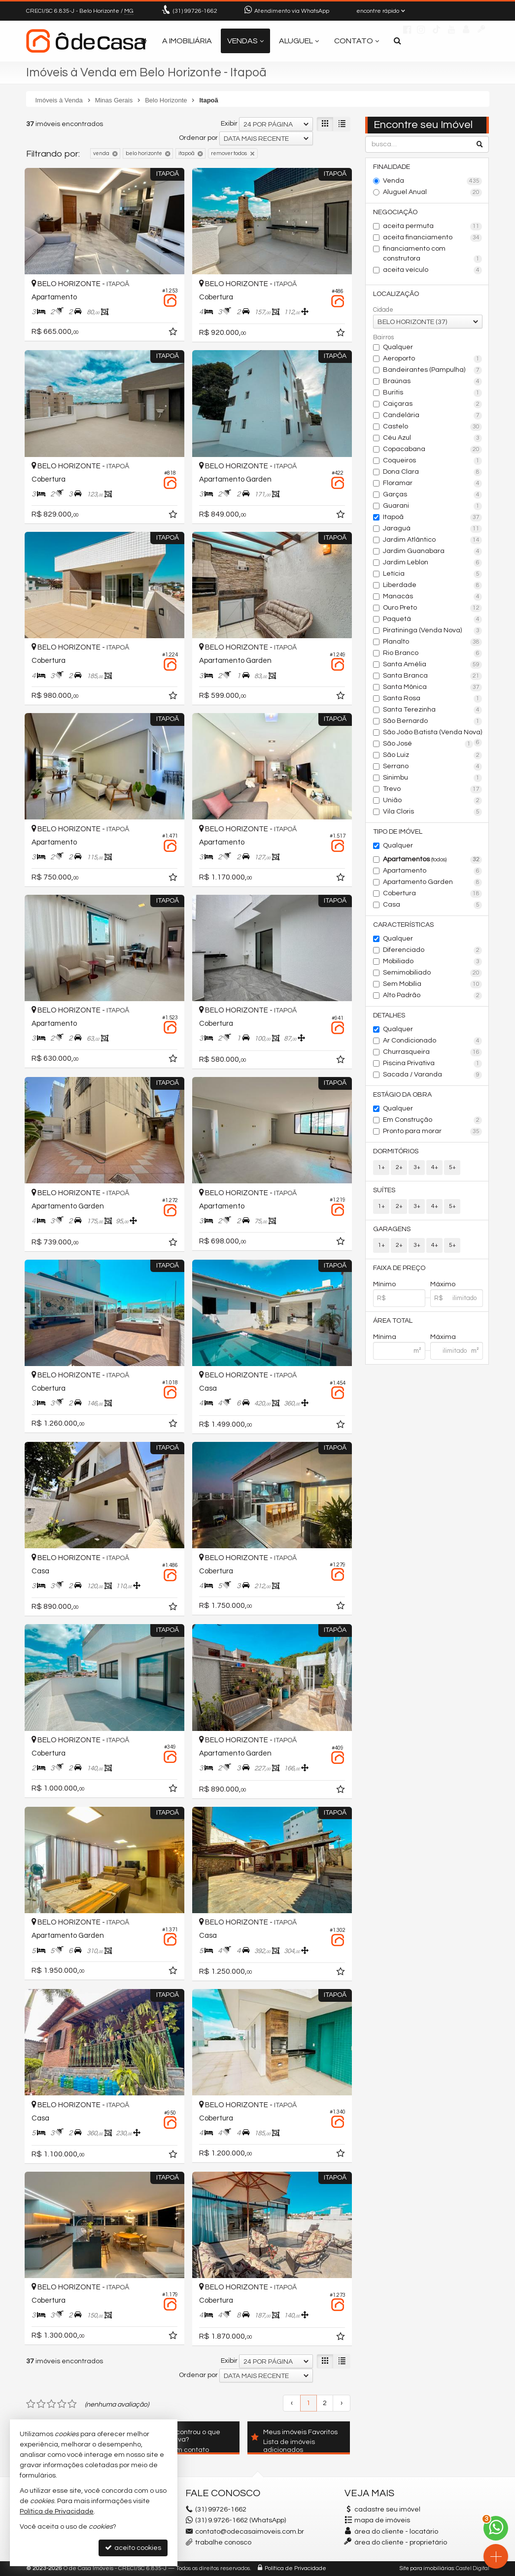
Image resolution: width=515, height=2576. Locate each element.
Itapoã (432, 518)
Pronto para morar (432, 1132)
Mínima (384, 1337)
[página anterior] (292, 2403)
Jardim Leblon (432, 563)
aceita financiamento (432, 238)
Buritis (432, 393)
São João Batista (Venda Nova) (432, 733)
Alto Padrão (432, 996)
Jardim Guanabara (432, 551)
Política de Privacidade (295, 2568)
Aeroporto (432, 359)
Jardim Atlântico (432, 540)
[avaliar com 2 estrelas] (41, 2404)
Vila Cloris (432, 812)
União (432, 801)
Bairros (383, 337)
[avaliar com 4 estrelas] (62, 2404)
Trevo (432, 789)
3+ (416, 1167)
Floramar (432, 484)
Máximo (442, 1284)
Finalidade (391, 166)
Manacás (432, 597)
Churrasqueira (432, 1052)
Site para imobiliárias (427, 2568)
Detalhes (389, 1015)
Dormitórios (395, 1151)
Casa (432, 905)
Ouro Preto (432, 608)
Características (403, 924)
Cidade (383, 309)
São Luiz (432, 755)
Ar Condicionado (432, 1041)
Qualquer (398, 347)
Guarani (432, 506)
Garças (432, 495)
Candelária (432, 416)
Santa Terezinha (432, 710)
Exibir (229, 123)
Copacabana (432, 450)
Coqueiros (432, 461)
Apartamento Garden (432, 882)
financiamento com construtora (432, 254)
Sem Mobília (432, 984)
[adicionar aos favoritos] (174, 333)
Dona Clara (432, 472)
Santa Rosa (432, 699)
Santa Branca (432, 676)
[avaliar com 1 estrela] (30, 2404)
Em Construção (432, 1120)
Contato (356, 41)
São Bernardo (432, 721)
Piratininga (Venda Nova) (432, 631)
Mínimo (384, 1284)
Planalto (432, 642)
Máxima (443, 1337)
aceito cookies (133, 2547)
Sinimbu (432, 778)
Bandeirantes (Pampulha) (432, 370)
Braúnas (432, 382)
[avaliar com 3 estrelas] (51, 2404)
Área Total (392, 1320)
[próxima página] (341, 2403)
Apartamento (432, 871)
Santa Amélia (432, 665)
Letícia (432, 574)
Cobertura (432, 894)
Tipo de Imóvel (397, 831)
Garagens (392, 1229)
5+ (452, 1167)
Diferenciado (432, 950)
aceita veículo (432, 270)
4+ (434, 1167)
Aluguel (299, 41)
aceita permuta (432, 226)
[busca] (397, 41)
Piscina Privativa (432, 1064)
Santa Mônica (432, 687)
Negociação (395, 212)
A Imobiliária (187, 41)
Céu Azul (432, 438)
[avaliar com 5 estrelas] (72, 2404)
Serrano (432, 767)
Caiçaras (432, 404)
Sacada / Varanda (432, 1075)
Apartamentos (432, 860)
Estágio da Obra (402, 1094)
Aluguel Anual (432, 192)
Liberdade (432, 585)
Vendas (245, 41)
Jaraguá (432, 529)
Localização (396, 294)
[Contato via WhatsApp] (495, 2528)
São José (428, 744)
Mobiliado (432, 962)
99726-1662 (195, 11)
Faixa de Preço (399, 1268)
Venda (432, 181)
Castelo (432, 427)
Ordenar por (198, 137)
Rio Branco (432, 653)
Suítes (384, 1190)
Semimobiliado (432, 973)
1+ (381, 1167)
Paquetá (432, 619)
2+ (399, 1167)
